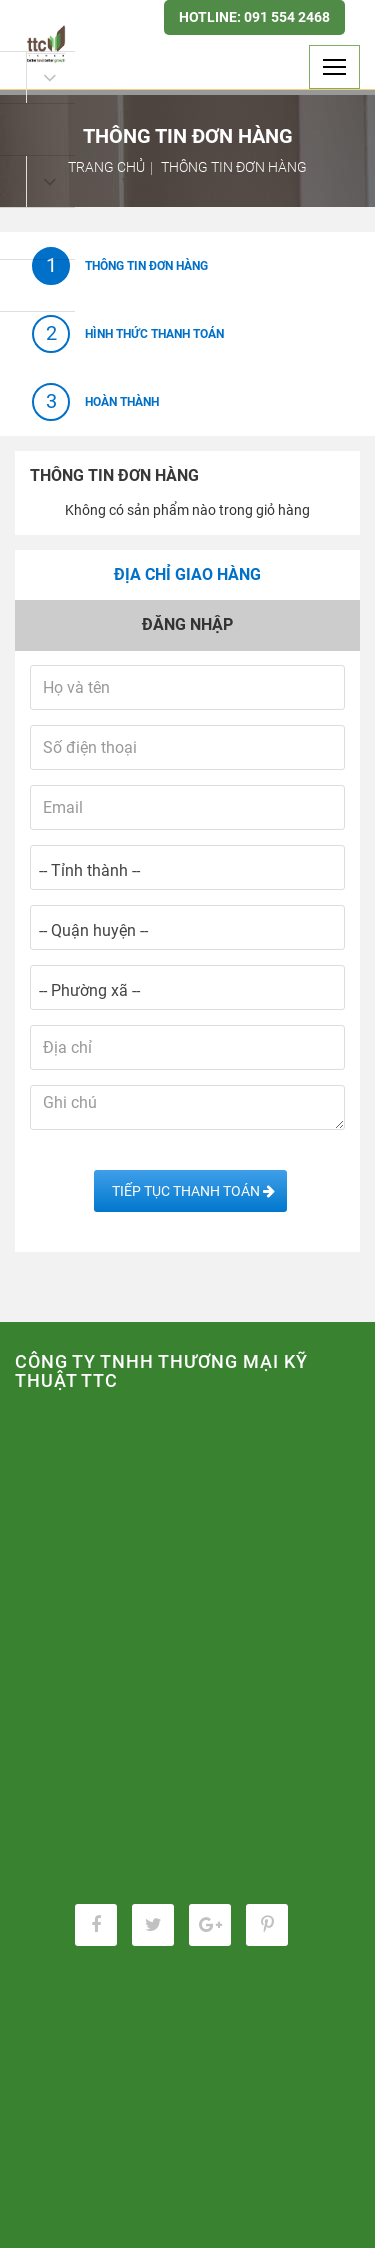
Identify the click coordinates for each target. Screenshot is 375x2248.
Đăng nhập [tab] (187, 624)
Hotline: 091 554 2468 (254, 17)
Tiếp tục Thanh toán (190, 1191)
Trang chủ (106, 167)
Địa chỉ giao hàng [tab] (187, 574)
